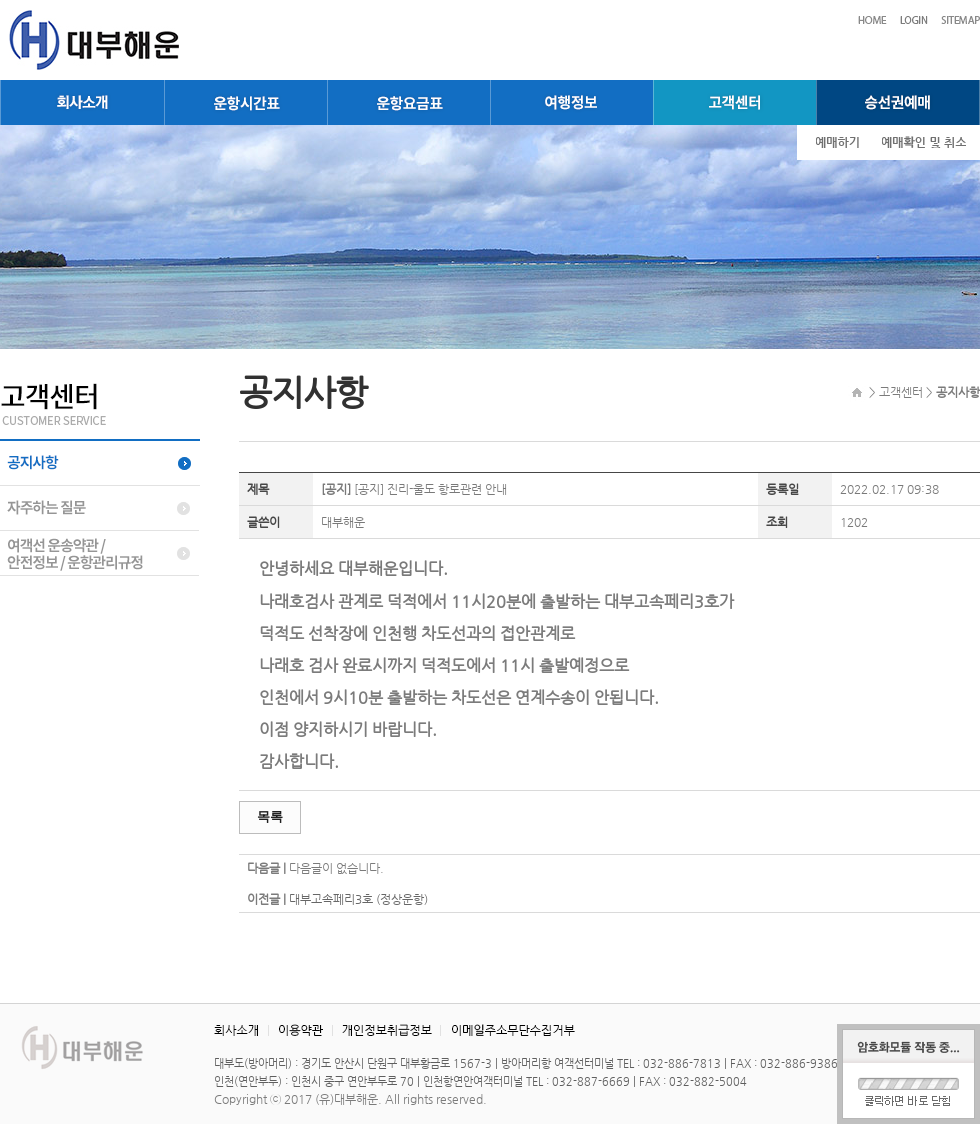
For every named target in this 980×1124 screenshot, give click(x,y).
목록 (270, 816)
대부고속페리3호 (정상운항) (358, 899)
